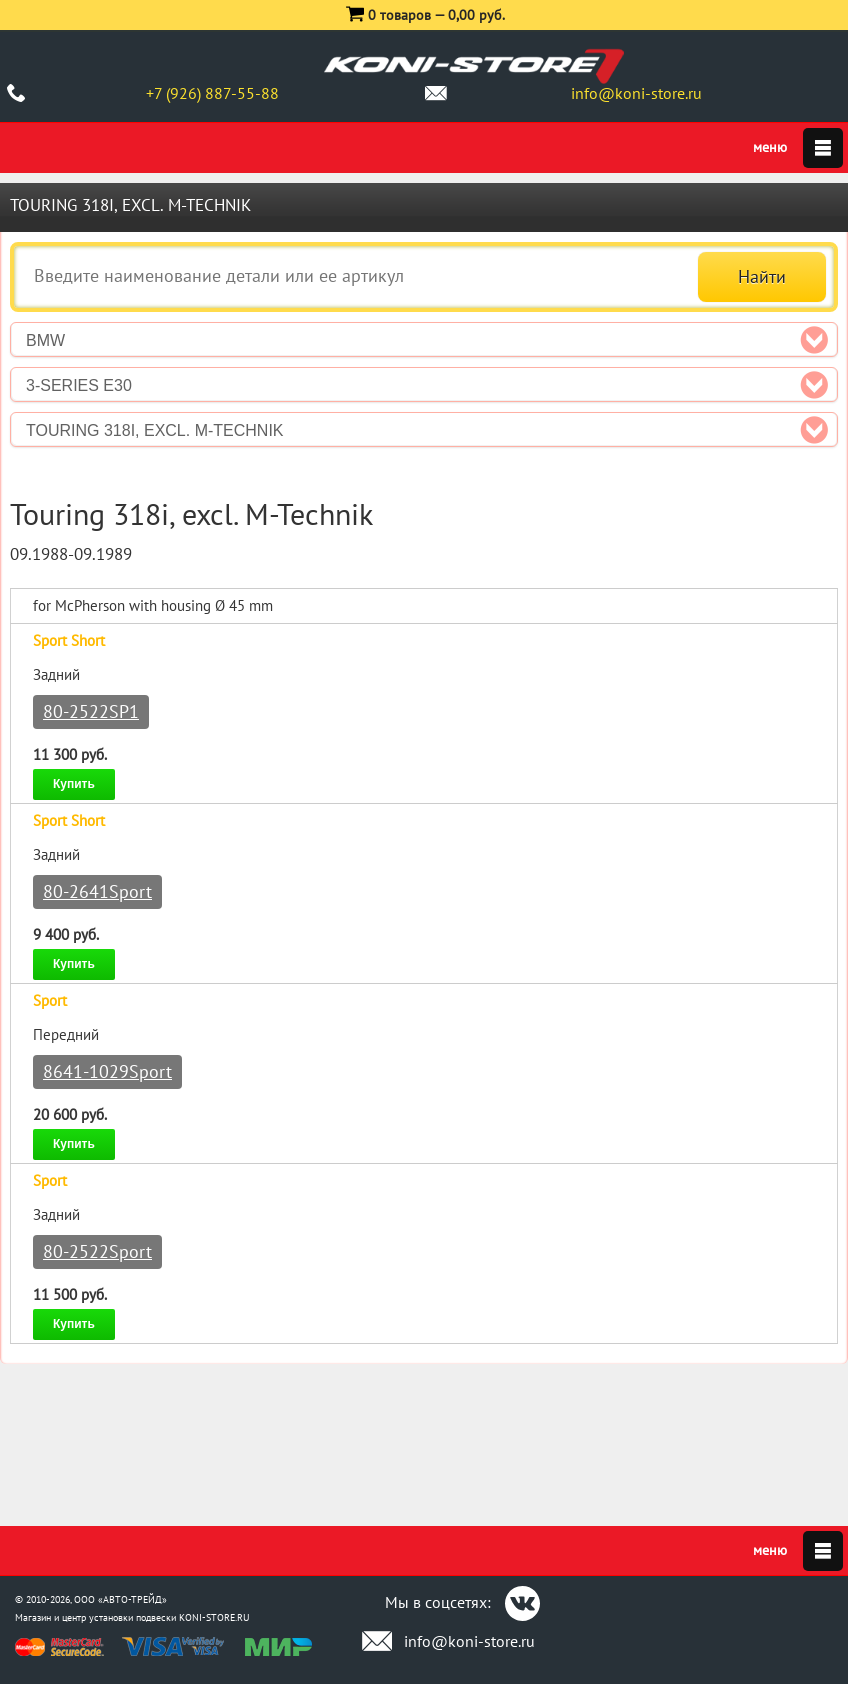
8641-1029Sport (107, 1071)
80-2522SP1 (91, 711)
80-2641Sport (97, 891)
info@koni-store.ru (636, 93)
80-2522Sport (97, 1251)
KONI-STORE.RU (214, 1617)
